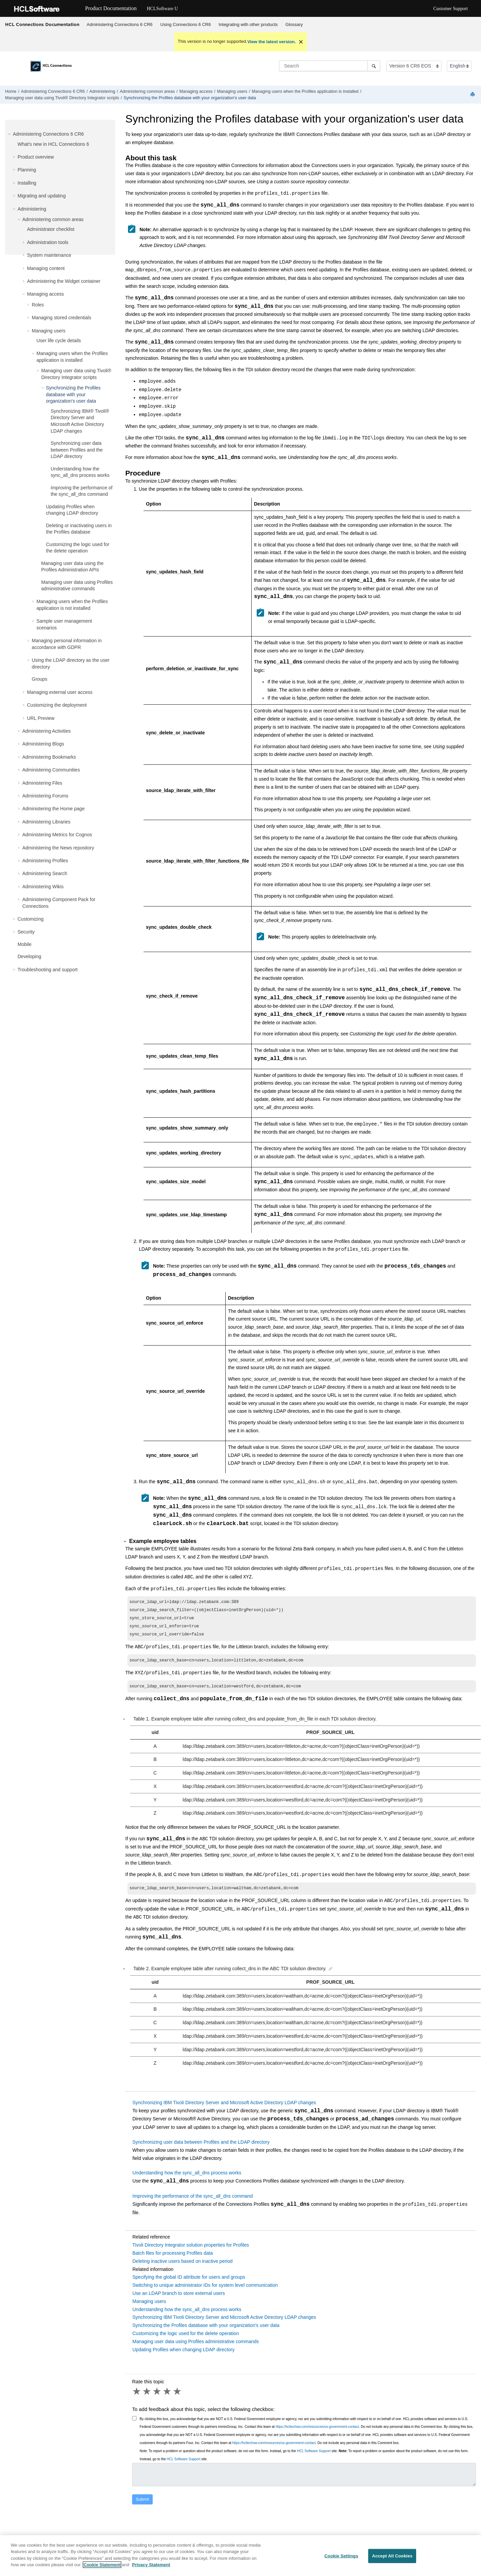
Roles (38, 304)
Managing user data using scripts (62, 98)
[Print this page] (473, 94)
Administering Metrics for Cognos (57, 834)
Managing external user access (60, 692)
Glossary (294, 24)
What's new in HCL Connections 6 (53, 144)
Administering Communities (51, 769)
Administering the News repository (58, 847)
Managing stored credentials (61, 317)
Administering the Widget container (63, 281)
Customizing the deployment (57, 705)
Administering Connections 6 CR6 (120, 24)
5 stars (178, 2399)
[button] (10, 134)
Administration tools (47, 242)
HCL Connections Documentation (42, 24)
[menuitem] (119, 24)
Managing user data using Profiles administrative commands (195, 2349)
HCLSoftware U (162, 8)
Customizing (31, 919)
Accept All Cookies (392, 2560)
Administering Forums (45, 795)
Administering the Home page (53, 808)
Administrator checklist (50, 229)
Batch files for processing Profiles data (172, 2260)
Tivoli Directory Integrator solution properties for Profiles (190, 2252)
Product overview (36, 157)
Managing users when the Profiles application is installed (305, 91)
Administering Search (44, 873)
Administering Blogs (43, 744)
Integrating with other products (248, 24)
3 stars (157, 2399)
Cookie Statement (102, 2568)
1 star (137, 2399)
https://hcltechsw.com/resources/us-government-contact (317, 2434)
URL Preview (40, 718)
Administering (102, 91)
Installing (27, 183)
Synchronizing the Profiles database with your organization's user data (190, 98)
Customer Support (450, 8)
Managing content (46, 268)
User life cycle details (58, 340)
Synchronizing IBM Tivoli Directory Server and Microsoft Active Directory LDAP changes (224, 2109)
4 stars (167, 2399)
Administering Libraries (46, 821)
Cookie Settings (341, 2560)
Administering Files (42, 783)
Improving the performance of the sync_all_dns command (192, 2203)
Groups (39, 679)
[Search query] (329, 65)
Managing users (232, 91)
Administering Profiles (45, 860)
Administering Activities (46, 731)
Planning (27, 169)
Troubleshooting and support (48, 969)
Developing (29, 956)
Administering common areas (147, 91)
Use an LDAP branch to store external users (178, 2300)
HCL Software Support (314, 2458)
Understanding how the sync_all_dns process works (186, 2179)
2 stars (147, 2399)
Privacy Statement (151, 2568)
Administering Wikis (43, 886)
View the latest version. (271, 41)
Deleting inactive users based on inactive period (182, 2268)
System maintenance (49, 255)
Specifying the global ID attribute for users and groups (188, 2284)
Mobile (24, 944)
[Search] (373, 65)
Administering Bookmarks (49, 757)
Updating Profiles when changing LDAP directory (183, 2357)
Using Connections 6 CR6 (185, 24)
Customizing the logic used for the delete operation (185, 2340)
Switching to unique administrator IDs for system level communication (205, 2292)
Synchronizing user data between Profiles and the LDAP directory (77, 449)
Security (26, 931)
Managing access (195, 91)
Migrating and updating (42, 195)
